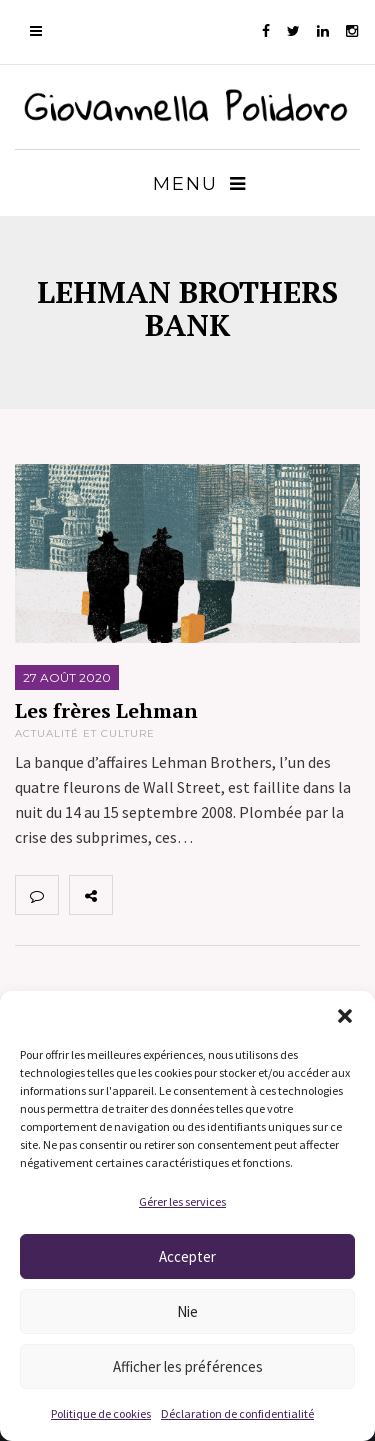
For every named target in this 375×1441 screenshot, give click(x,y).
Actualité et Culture (85, 733)
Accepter (187, 1256)
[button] (345, 1016)
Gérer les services (182, 1201)
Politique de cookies (101, 1413)
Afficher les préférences (188, 1366)
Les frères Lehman (106, 710)
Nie (187, 1311)
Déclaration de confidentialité (237, 1413)
